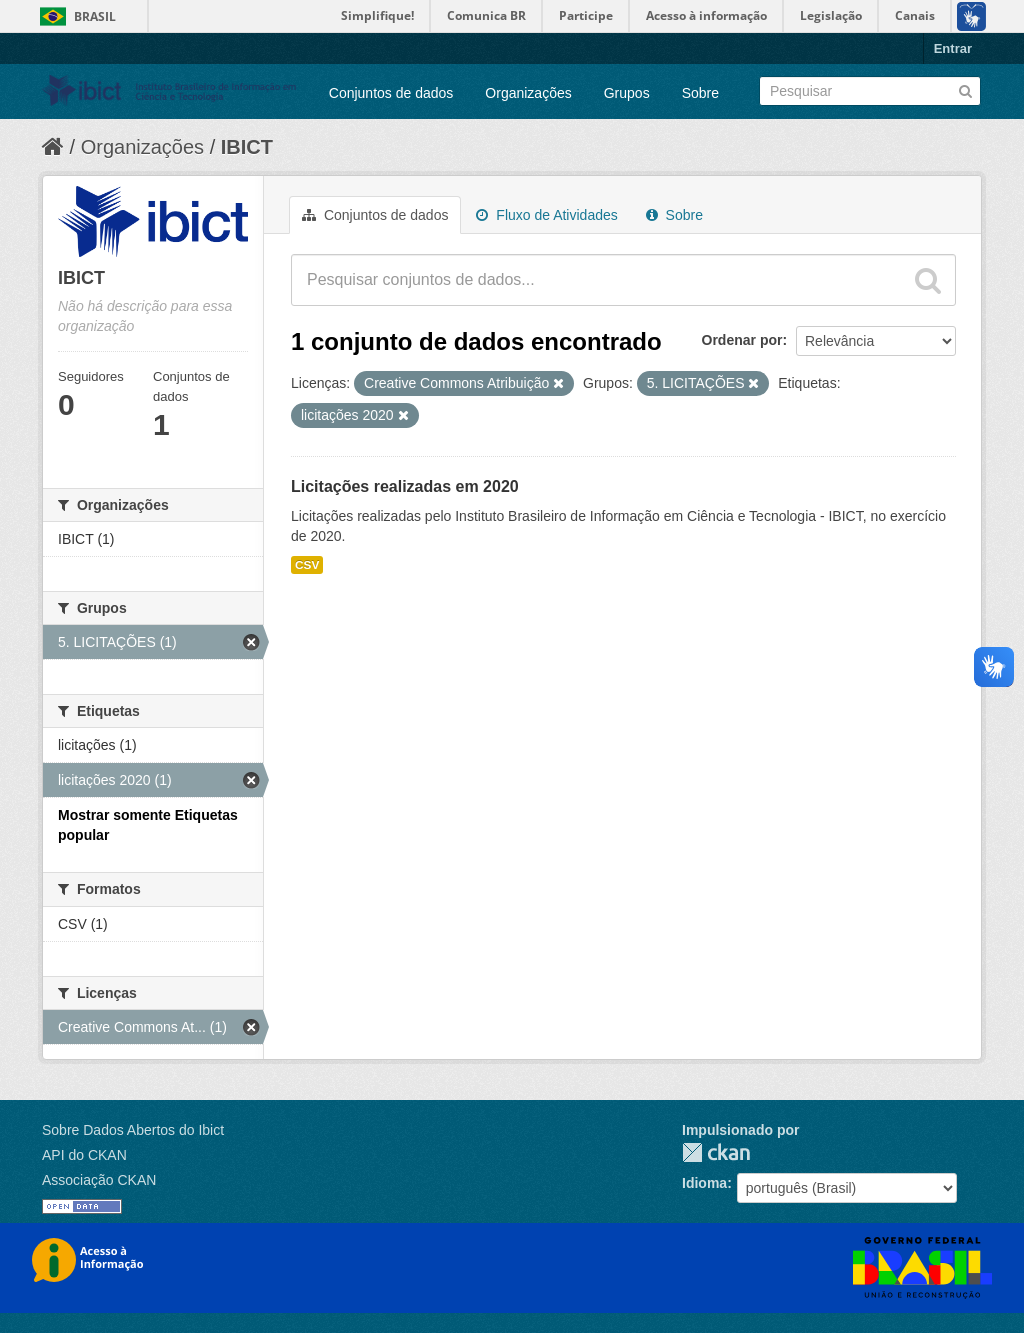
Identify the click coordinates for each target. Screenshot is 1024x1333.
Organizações (528, 93)
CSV (307, 565)
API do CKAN (84, 1155)
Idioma (704, 1183)
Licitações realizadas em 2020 (405, 486)
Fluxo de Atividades (546, 215)
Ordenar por (742, 340)
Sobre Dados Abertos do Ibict (133, 1130)
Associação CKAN (99, 1180)
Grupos (627, 93)
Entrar (953, 48)
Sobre (700, 93)
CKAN (716, 1152)
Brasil (95, 16)
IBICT (247, 147)
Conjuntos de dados (391, 93)
